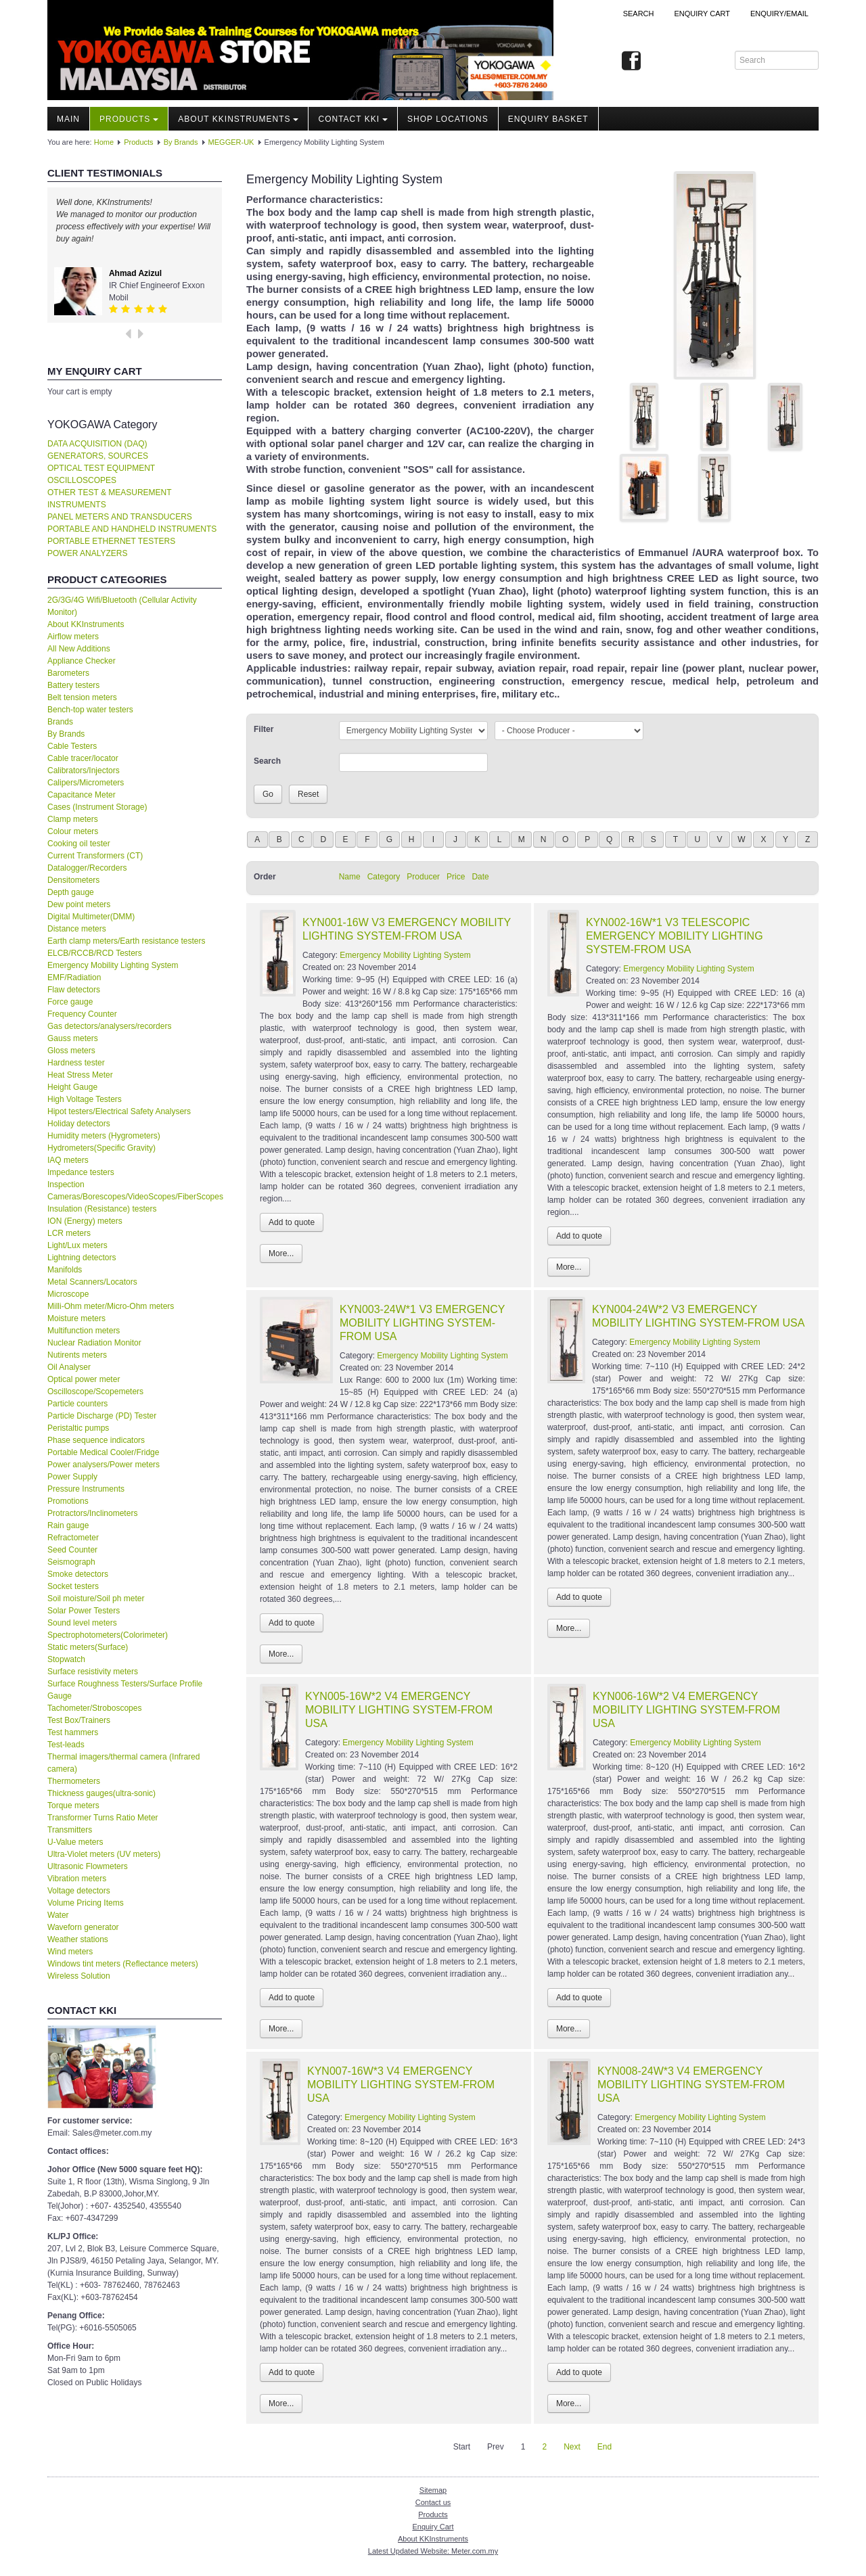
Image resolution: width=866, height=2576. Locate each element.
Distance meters (76, 929)
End (604, 2447)
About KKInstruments (238, 119)
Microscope (68, 1294)
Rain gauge (68, 1525)
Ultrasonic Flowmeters (87, 1866)
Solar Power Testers (83, 1610)
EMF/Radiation (74, 977)
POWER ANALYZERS (87, 553)
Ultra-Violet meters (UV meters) (103, 1854)
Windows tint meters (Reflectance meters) (122, 1964)
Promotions (68, 1501)
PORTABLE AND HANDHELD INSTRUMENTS (131, 529)
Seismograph (71, 1562)
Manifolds (64, 1269)
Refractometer (73, 1537)
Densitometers (73, 880)
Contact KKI (353, 119)
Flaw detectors (73, 989)
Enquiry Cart (432, 2527)
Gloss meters (71, 1050)
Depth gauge (70, 892)
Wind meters (70, 1951)
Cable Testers (72, 746)
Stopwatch (66, 1659)
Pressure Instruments (85, 1489)
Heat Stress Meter (80, 1075)
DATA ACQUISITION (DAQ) (97, 443)
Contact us (433, 2502)
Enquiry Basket (548, 119)
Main (68, 119)
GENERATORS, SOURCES (97, 456)
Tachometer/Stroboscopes (94, 1708)
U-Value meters (75, 1842)
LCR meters (69, 1233)
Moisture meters (76, 1318)
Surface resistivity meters (92, 1671)
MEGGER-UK (231, 142)
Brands (60, 722)
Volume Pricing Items (85, 1903)
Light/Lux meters (77, 1245)
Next (572, 2447)
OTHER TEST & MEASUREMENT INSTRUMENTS (109, 498)
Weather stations (77, 1939)
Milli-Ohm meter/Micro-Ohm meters (110, 1306)
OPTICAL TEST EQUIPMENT (101, 468)
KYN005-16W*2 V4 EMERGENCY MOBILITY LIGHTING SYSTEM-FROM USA (399, 1709)
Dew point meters (78, 904)
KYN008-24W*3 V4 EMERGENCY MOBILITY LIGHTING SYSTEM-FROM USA (691, 2084)
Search (638, 13)
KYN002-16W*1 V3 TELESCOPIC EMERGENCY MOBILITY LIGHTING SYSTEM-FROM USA (674, 936)
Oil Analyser (69, 1367)
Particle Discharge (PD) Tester (101, 1416)
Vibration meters (76, 1878)
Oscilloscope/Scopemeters (95, 1391)
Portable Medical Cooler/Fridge (103, 1452)
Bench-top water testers (90, 709)
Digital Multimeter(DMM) (91, 916)
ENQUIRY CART (702, 13)
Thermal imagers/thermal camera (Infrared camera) (123, 1763)
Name (350, 876)
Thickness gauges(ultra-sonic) (101, 1793)
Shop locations (447, 119)
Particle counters (77, 1403)
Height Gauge (72, 1087)
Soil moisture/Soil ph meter (95, 1598)
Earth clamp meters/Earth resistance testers (126, 941)
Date (480, 876)
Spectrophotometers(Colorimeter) (107, 1635)
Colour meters (72, 831)
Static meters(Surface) (87, 1647)
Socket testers (73, 1586)
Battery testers (73, 685)
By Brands (181, 142)
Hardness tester (76, 1062)
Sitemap (433, 2490)
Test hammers (72, 1732)
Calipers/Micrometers (85, 782)
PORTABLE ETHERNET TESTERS (111, 541)
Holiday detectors (78, 1123)
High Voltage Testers (84, 1099)
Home (104, 142)
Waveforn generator (83, 1927)
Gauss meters (72, 1038)
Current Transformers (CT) (95, 855)
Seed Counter (72, 1550)
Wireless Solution (78, 1976)
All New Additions (78, 648)
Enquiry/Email (779, 13)
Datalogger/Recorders (87, 868)
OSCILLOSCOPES (81, 480)
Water (58, 1915)
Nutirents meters (77, 1355)
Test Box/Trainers (78, 1720)
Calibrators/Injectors (83, 770)
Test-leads (66, 1744)
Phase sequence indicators (96, 1440)
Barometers (68, 673)
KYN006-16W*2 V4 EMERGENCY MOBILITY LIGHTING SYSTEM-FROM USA (686, 1709)
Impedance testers (80, 1172)
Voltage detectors (78, 1890)
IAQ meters (68, 1160)
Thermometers (73, 1781)
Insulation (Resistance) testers (101, 1209)
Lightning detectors (81, 1257)
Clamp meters (72, 819)
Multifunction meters (83, 1330)
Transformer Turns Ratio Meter (102, 1817)
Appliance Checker (81, 661)
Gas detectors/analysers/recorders (109, 1026)
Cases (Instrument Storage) (97, 807)
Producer (423, 876)
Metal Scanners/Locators (92, 1282)
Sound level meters (82, 1623)
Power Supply (72, 1476)
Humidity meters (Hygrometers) (103, 1136)
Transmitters (69, 1830)
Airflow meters (73, 636)
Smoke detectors (77, 1574)
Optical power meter (83, 1379)
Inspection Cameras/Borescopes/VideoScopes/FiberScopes (134, 1190)
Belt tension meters (82, 697)
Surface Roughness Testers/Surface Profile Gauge (124, 1690)
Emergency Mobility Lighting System (112, 965)
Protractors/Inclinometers (92, 1513)
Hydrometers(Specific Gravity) (101, 1148)
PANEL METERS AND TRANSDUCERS (119, 517)
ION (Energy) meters (84, 1221)
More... (281, 1253)
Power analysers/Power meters (103, 1464)
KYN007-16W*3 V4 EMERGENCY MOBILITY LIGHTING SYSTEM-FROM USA (401, 2084)
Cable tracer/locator (82, 758)
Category (384, 876)
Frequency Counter (82, 1014)
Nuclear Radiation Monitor (94, 1343)
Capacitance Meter (81, 795)
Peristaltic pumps (78, 1428)
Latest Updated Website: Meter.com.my (433, 2551)
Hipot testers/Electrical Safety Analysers (119, 1111)
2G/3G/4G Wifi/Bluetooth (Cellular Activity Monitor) (122, 606)
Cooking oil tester (78, 843)
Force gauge (70, 1002)
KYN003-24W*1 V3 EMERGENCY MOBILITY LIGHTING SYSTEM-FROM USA (422, 1323)
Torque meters (73, 1805)
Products (128, 119)
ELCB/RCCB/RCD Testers (94, 953)
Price (456, 876)
